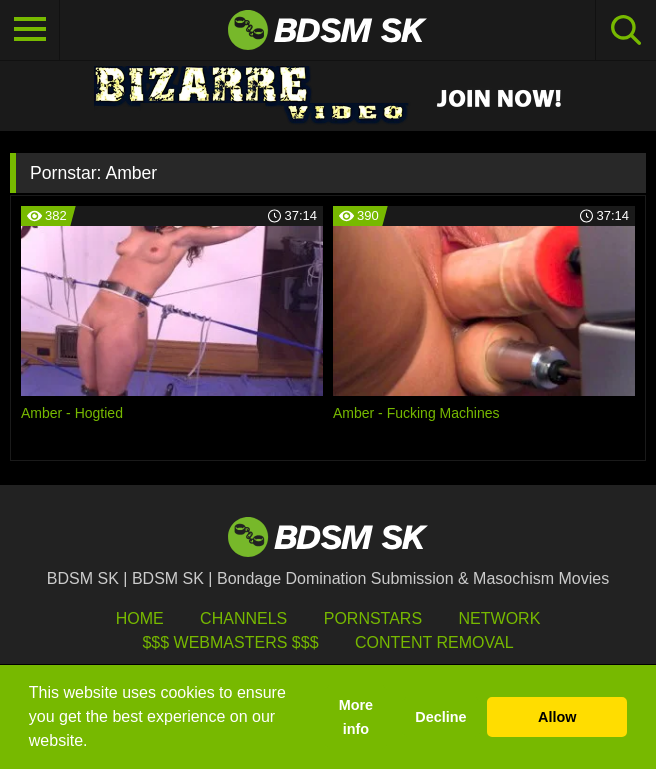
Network (500, 618)
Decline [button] (440, 717)
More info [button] (356, 717)
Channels (243, 618)
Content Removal (434, 642)
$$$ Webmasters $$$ (230, 642)
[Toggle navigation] (30, 30)
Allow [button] (557, 717)
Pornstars (373, 618)
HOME (140, 618)
